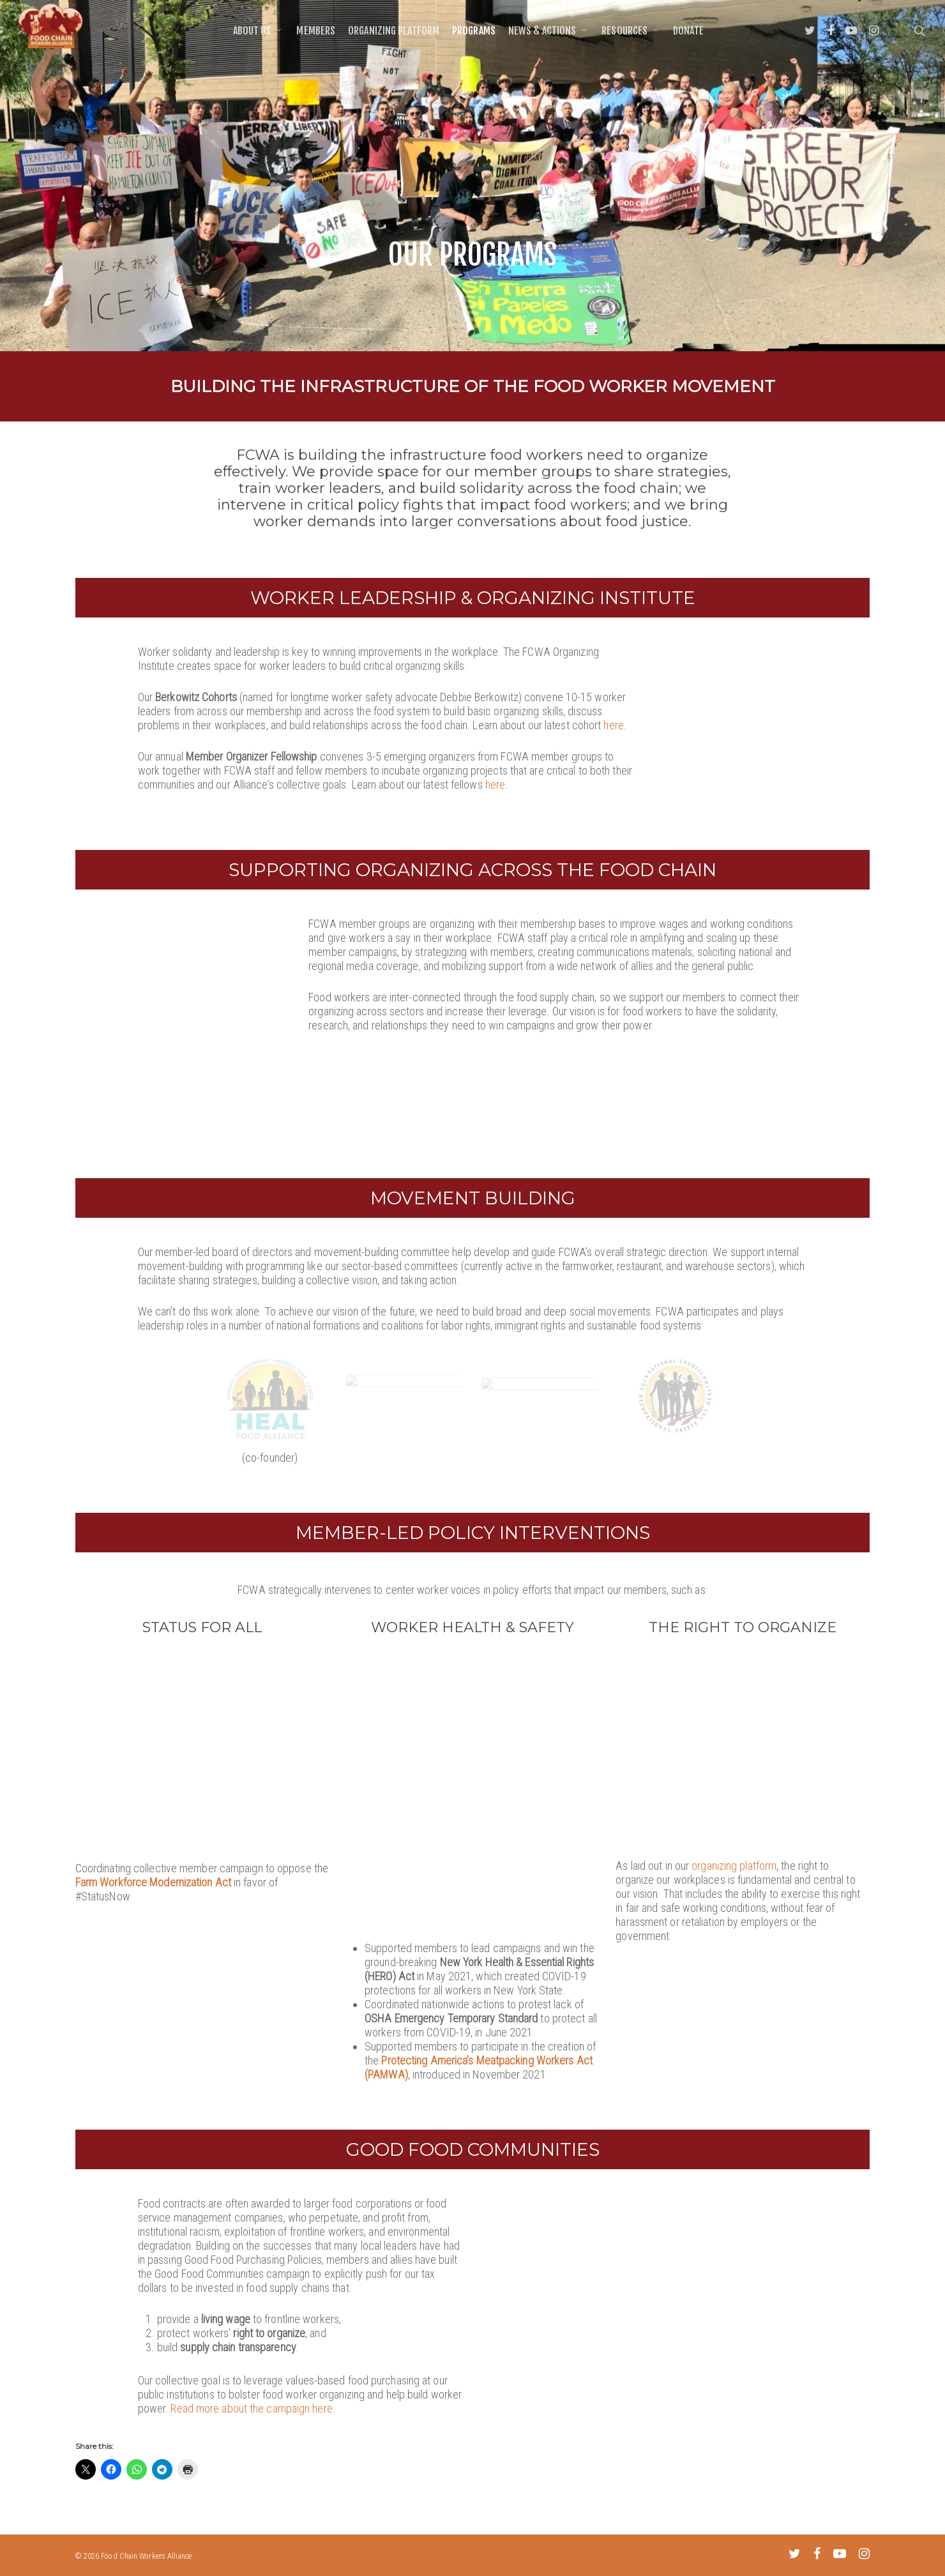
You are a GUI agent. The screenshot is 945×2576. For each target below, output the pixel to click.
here (613, 725)
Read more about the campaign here (251, 2418)
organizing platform (734, 1874)
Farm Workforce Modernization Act (153, 1891)
